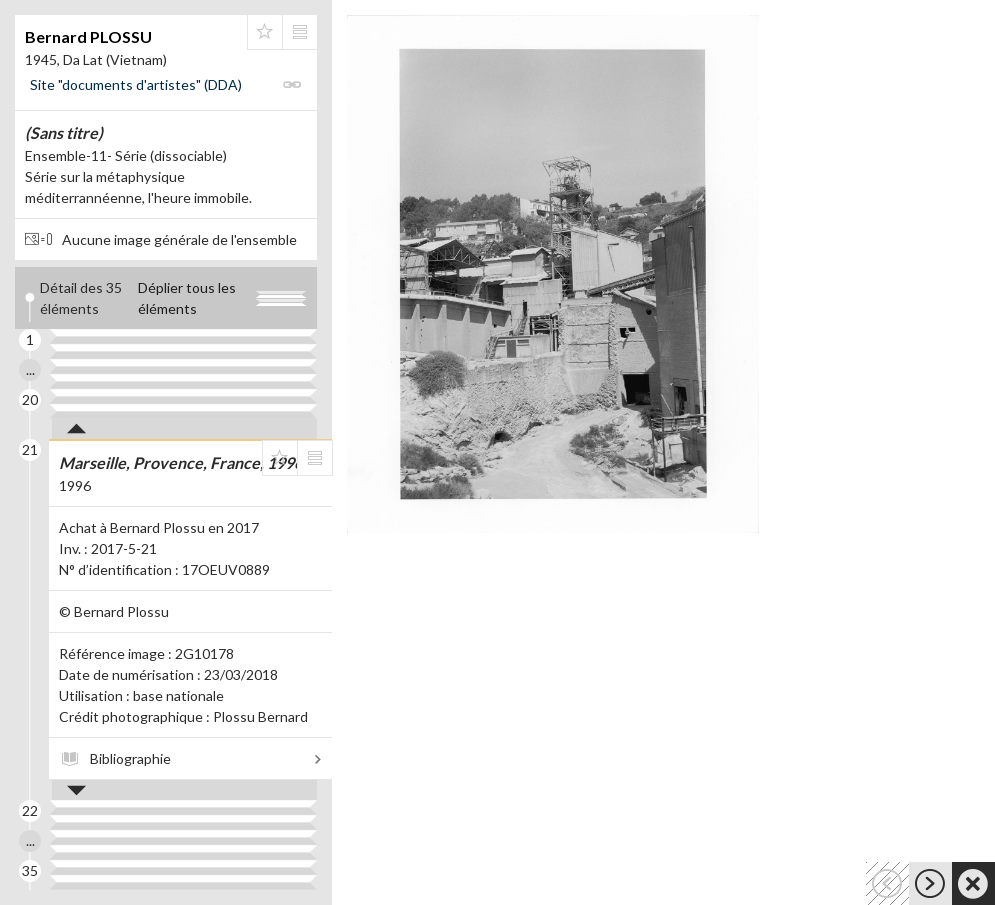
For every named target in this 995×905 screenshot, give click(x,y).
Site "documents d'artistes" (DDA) (136, 84)
